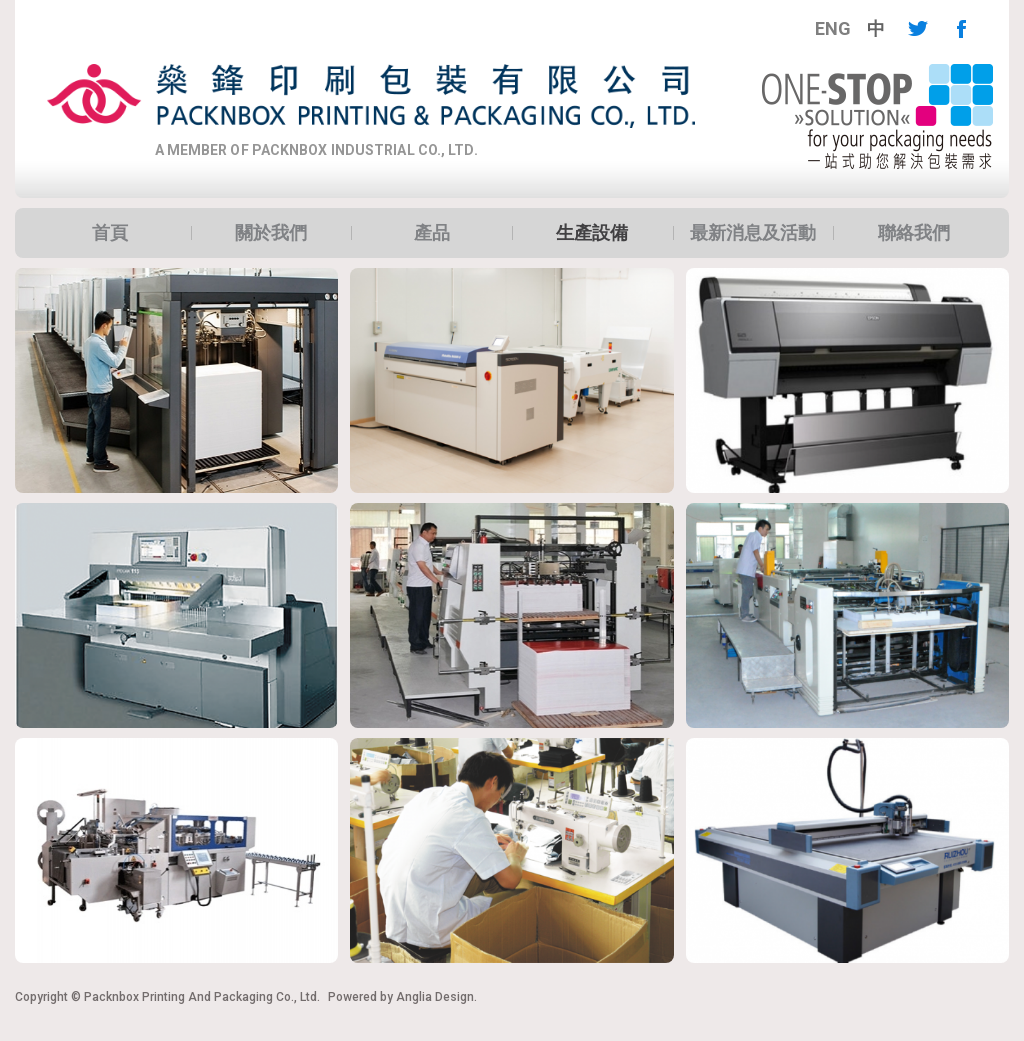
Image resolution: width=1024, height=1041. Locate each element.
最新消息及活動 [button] (753, 233)
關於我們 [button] (271, 233)
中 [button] (876, 29)
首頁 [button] (110, 233)
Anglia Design (435, 997)
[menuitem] (833, 29)
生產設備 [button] (592, 233)
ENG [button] (833, 29)
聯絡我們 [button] (914, 233)
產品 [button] (432, 233)
